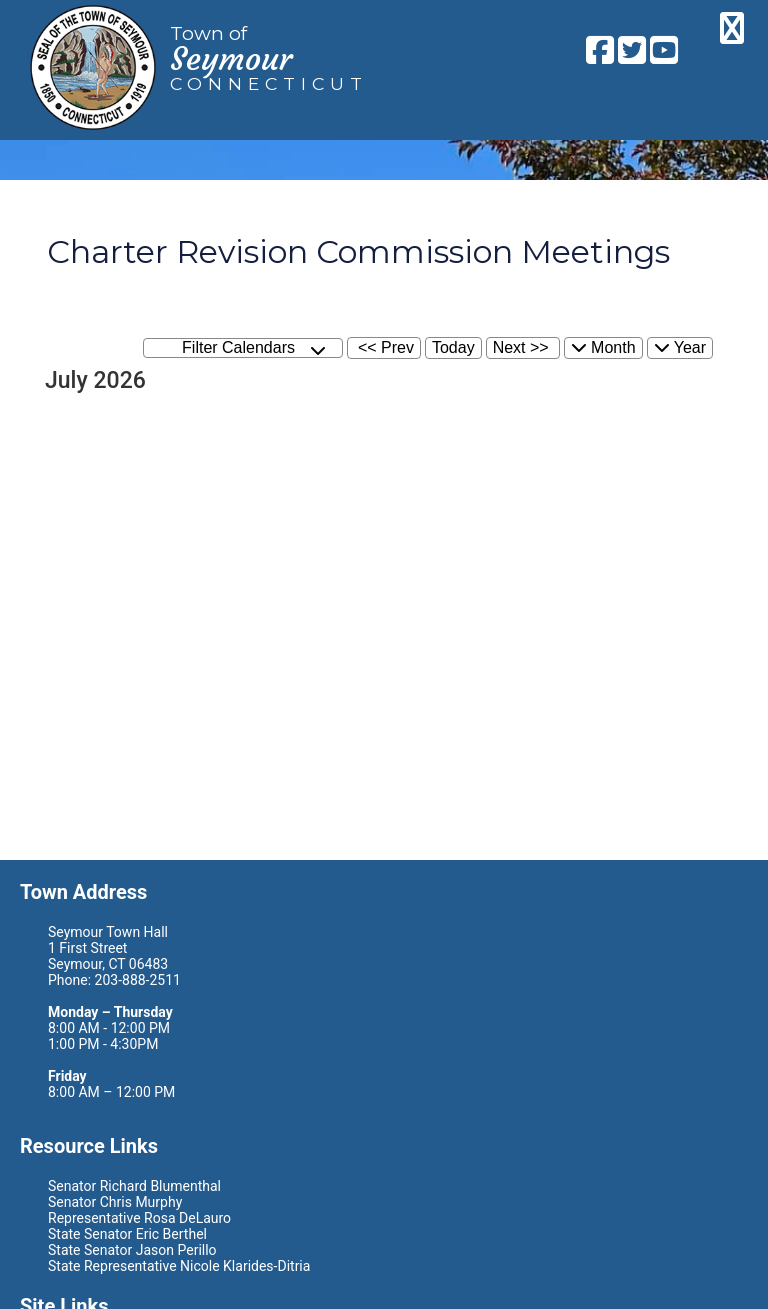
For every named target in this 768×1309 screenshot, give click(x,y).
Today (453, 347)
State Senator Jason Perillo (132, 1250)
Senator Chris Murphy (115, 1202)
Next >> (521, 347)
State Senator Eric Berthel (127, 1234)
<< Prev (386, 347)
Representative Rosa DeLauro (139, 1218)
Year (680, 347)
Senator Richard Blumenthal (134, 1186)
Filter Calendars (254, 348)
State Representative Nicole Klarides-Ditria (179, 1266)
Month (603, 347)
